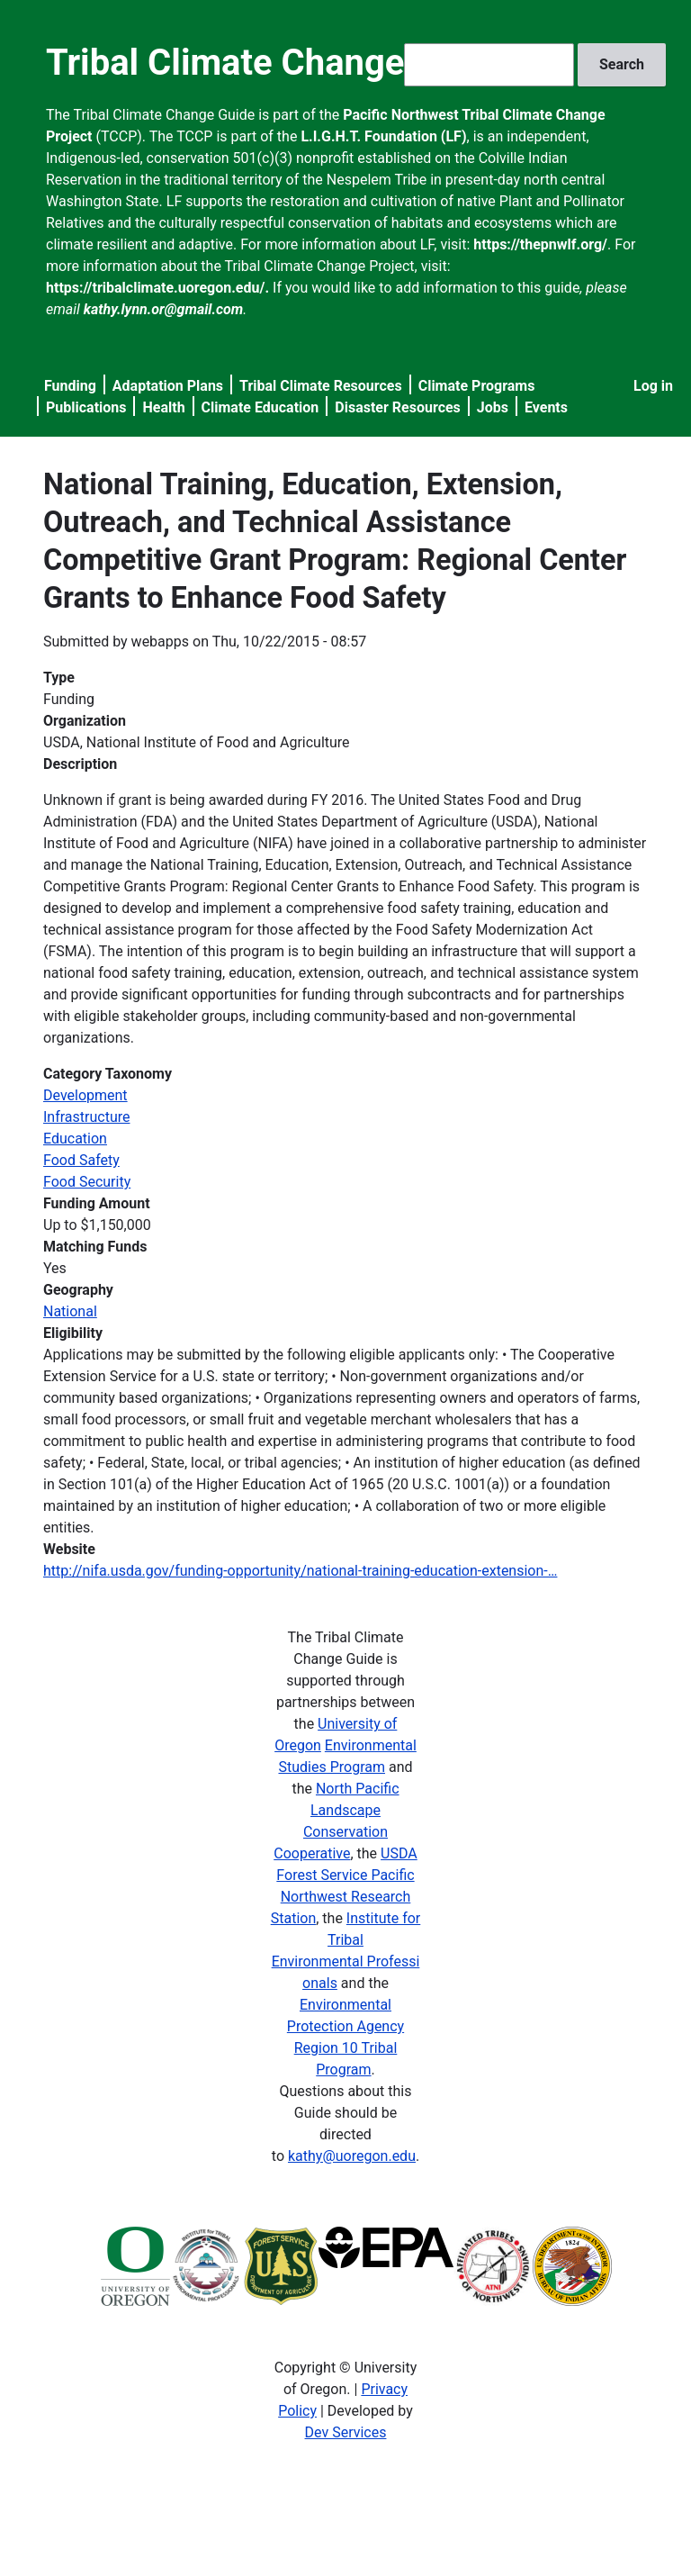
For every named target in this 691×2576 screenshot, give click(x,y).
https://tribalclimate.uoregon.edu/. (157, 287)
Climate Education (260, 407)
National (70, 1311)
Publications (86, 407)
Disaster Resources (398, 407)
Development (85, 1095)
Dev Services (346, 2432)
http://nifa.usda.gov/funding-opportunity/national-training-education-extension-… (300, 1570)
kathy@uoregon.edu (352, 2156)
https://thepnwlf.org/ (540, 244)
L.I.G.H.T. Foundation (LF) (383, 136)
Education (75, 1138)
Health (163, 407)
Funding (70, 385)
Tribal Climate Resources (320, 385)
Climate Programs (476, 385)
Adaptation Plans (167, 385)
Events (546, 407)
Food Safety (81, 1160)
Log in (653, 385)
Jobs (492, 407)
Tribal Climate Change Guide (276, 62)
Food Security (86, 1181)
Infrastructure (86, 1116)
